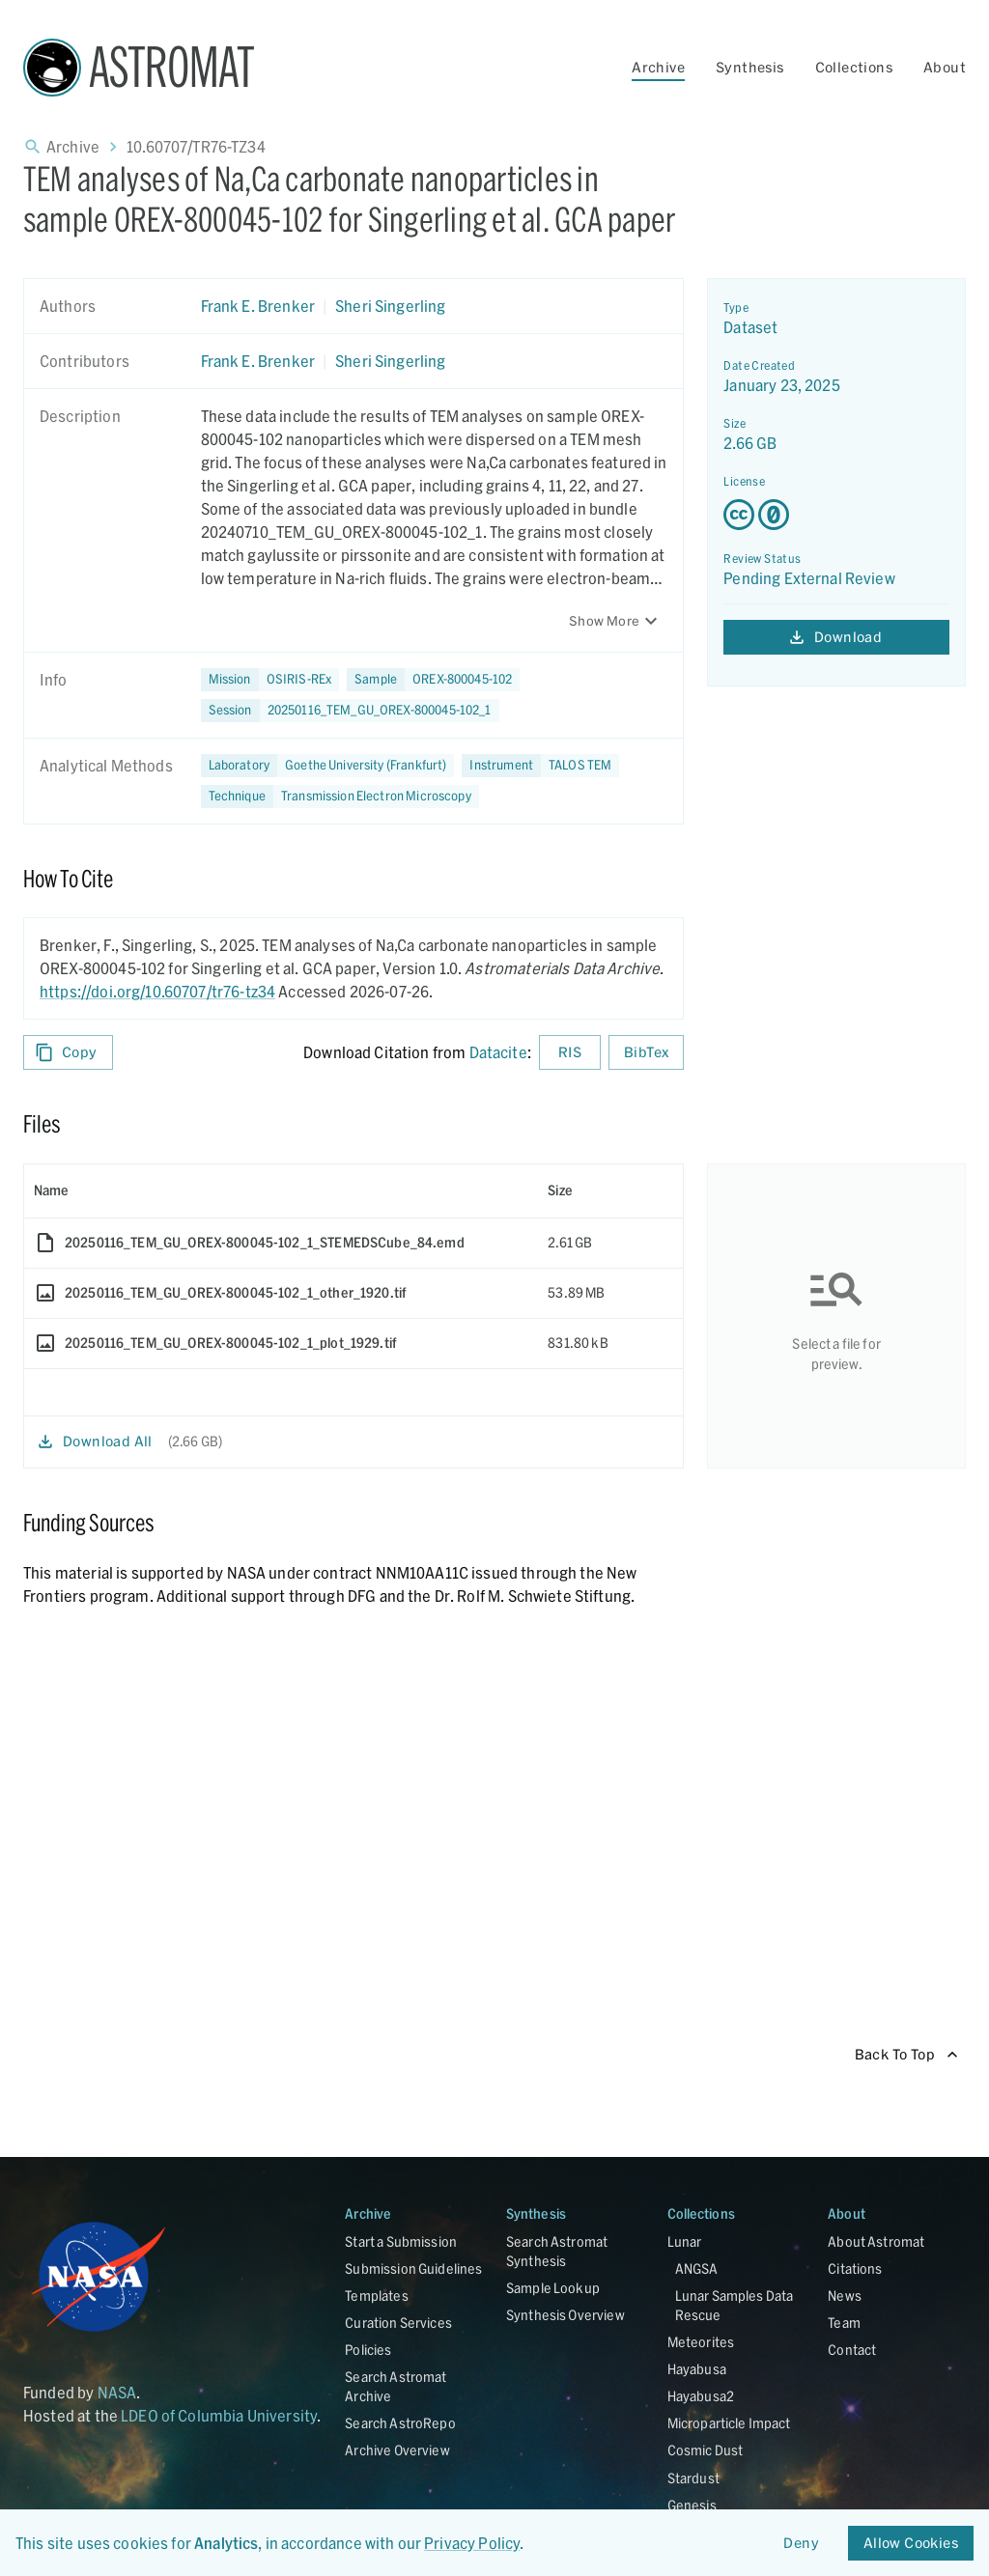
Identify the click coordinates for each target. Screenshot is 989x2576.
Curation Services (398, 2322)
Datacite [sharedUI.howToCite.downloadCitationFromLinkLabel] (498, 1052)
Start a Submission (401, 2241)
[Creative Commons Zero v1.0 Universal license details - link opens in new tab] (836, 514)
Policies (368, 2349)
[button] (433, 679)
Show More (615, 620)
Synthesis (750, 67)
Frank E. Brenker (258, 305)
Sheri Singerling (390, 305)
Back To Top (906, 2055)
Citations (855, 2268)
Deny (802, 2544)
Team (844, 2322)
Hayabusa (696, 2369)
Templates (376, 2295)
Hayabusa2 (700, 2396)
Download (836, 638)
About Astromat (876, 2241)
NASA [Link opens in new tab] (117, 2392)
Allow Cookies (911, 2544)
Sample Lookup (553, 2288)
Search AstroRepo (400, 2423)
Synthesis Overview (565, 2315)
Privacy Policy (472, 2543)
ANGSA (697, 2268)
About (944, 67)
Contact (852, 2349)
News (845, 2295)
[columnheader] (281, 1190)
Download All (96, 1442)
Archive (658, 67)
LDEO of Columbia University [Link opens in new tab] (219, 2415)
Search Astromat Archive (395, 2386)
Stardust (693, 2478)
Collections (853, 67)
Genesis (692, 2505)
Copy (68, 1053)
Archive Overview (397, 2450)
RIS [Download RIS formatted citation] (570, 1053)
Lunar (684, 2241)
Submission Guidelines (413, 2268)
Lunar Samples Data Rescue (734, 2305)
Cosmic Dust (705, 2450)
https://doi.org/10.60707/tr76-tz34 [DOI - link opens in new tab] (157, 991)
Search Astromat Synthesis (557, 2251)
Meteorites (701, 2342)
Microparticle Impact (729, 2423)
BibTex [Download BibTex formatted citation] (646, 1053)
